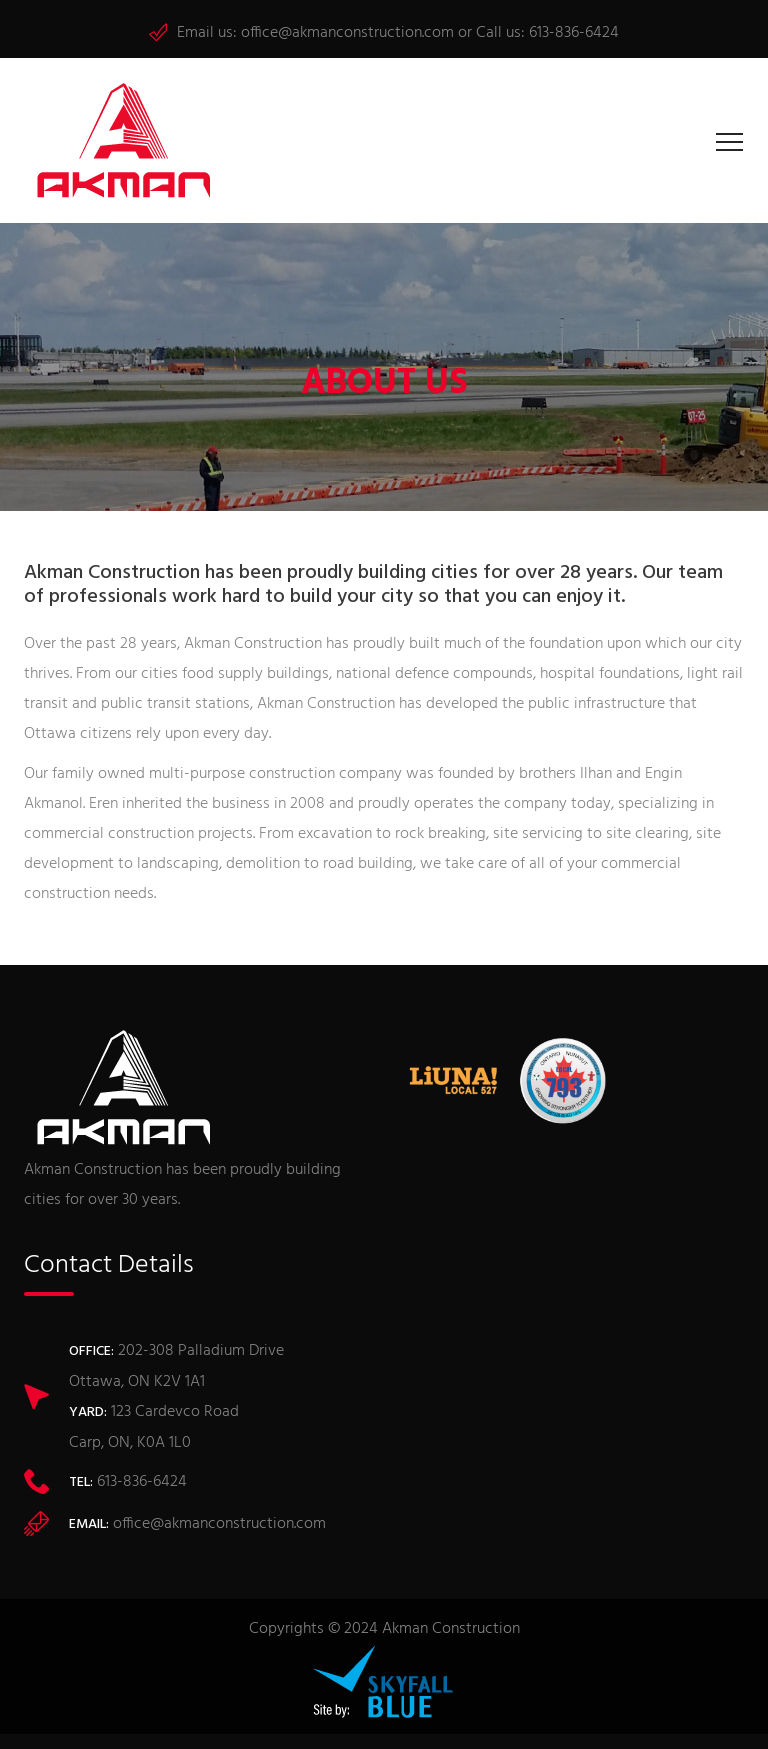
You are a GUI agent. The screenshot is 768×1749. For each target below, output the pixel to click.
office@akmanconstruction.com (347, 33)
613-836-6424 (574, 33)
